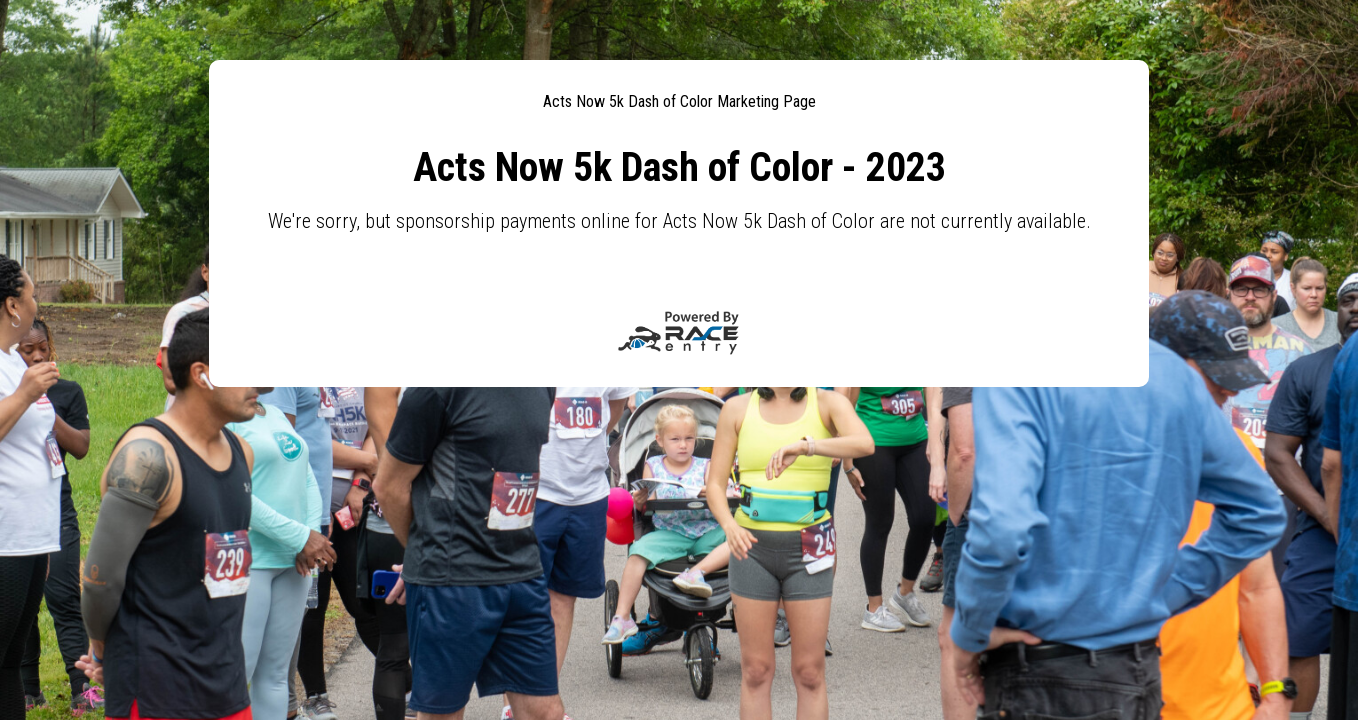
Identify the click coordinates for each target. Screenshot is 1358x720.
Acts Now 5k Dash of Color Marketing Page (679, 101)
